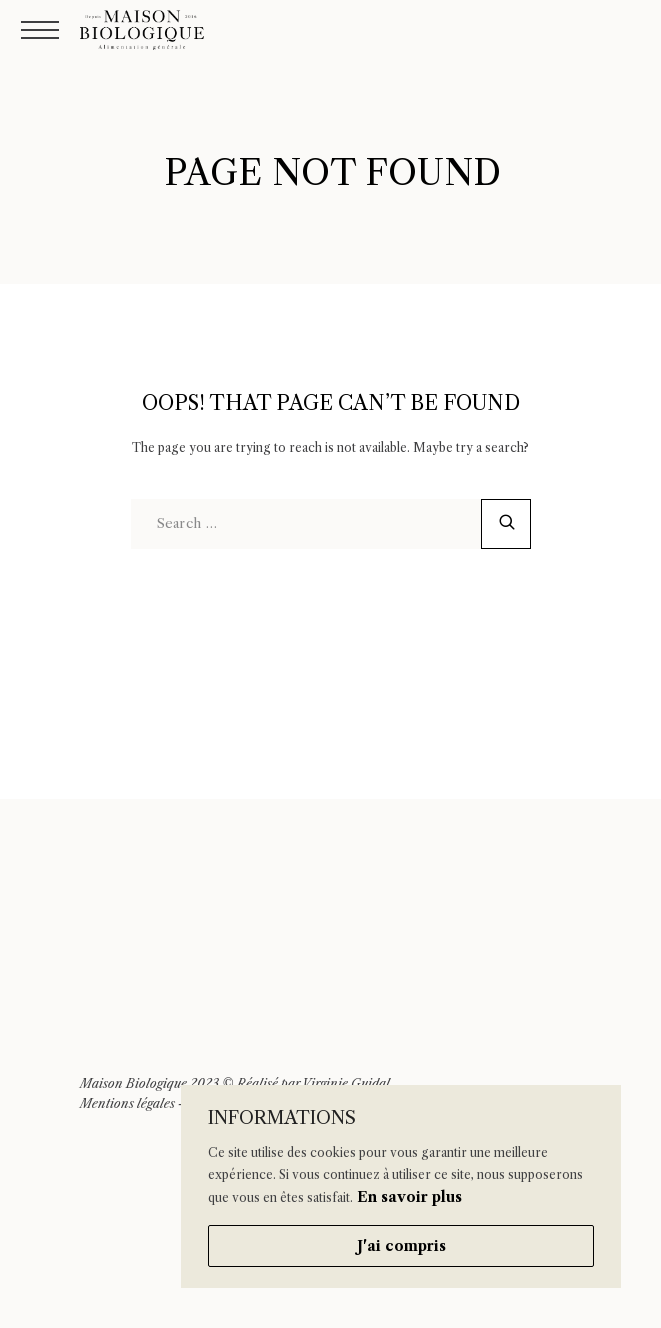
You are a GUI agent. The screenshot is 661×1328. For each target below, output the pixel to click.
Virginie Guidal (346, 1083)
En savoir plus (409, 1197)
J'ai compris (401, 1246)
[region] (401, 1186)
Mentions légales (127, 1103)
